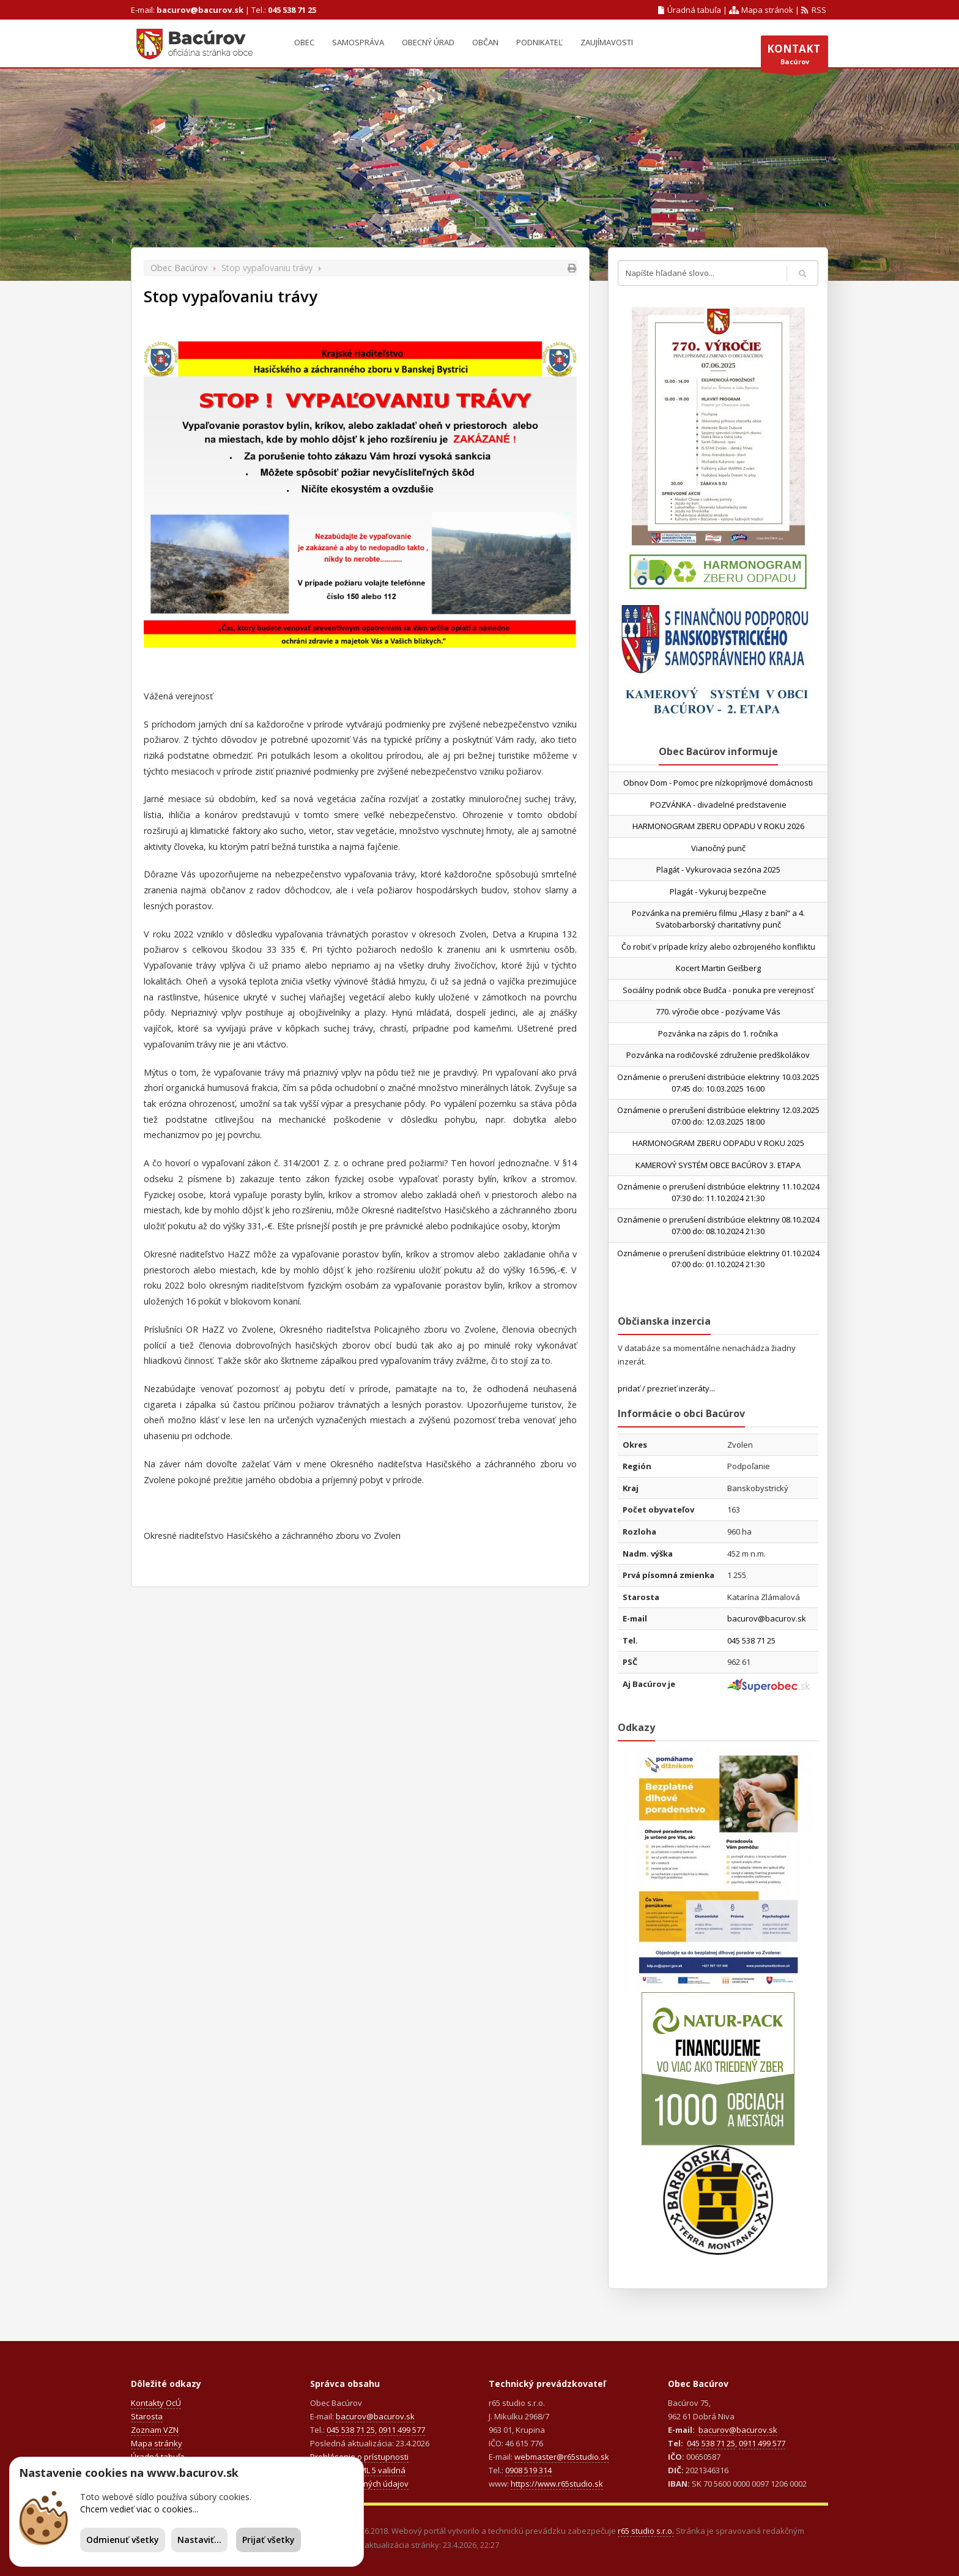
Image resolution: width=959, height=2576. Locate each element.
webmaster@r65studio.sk (561, 2456)
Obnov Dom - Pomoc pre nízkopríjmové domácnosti (718, 782)
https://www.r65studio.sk (557, 2483)
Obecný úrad (428, 42)
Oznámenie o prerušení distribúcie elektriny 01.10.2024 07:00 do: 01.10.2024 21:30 (718, 1259)
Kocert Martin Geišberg (718, 967)
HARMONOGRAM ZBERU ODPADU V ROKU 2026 (718, 826)
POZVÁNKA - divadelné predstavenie (718, 804)
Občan (485, 42)
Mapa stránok (761, 9)
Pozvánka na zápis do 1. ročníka (718, 1033)
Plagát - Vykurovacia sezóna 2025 (718, 869)
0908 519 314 (528, 2470)
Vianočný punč (718, 848)
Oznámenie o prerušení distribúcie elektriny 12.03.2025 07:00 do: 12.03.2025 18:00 (718, 1115)
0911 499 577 (402, 2429)
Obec (304, 42)
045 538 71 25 (292, 9)
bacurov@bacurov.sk (200, 9)
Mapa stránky (156, 2443)
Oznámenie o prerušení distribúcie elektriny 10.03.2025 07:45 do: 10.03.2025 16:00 (718, 1082)
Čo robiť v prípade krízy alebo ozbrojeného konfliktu (718, 946)
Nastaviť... (199, 2539)
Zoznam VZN (155, 2429)
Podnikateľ (539, 42)
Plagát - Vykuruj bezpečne (718, 891)
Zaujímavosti (606, 42)
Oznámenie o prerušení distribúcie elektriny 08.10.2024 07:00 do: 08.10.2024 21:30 (718, 1225)
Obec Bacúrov (178, 268)
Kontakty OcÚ (156, 2402)
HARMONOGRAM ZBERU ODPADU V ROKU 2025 (718, 1142)
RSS (813, 9)
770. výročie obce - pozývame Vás (718, 1011)
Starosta (147, 2416)
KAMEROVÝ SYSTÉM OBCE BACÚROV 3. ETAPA (718, 1165)
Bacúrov (794, 57)
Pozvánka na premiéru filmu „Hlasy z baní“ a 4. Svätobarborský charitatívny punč (718, 918)
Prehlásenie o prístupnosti (359, 2456)
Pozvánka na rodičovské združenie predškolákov (718, 1054)
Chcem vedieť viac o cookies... (139, 2509)
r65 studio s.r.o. (646, 2530)
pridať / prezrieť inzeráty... (666, 1388)
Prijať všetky (268, 2539)
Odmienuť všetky (122, 2539)
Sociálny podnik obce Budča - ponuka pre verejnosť (718, 990)
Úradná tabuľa (690, 9)
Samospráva (358, 42)
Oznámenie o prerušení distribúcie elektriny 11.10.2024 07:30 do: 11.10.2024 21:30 (718, 1192)
